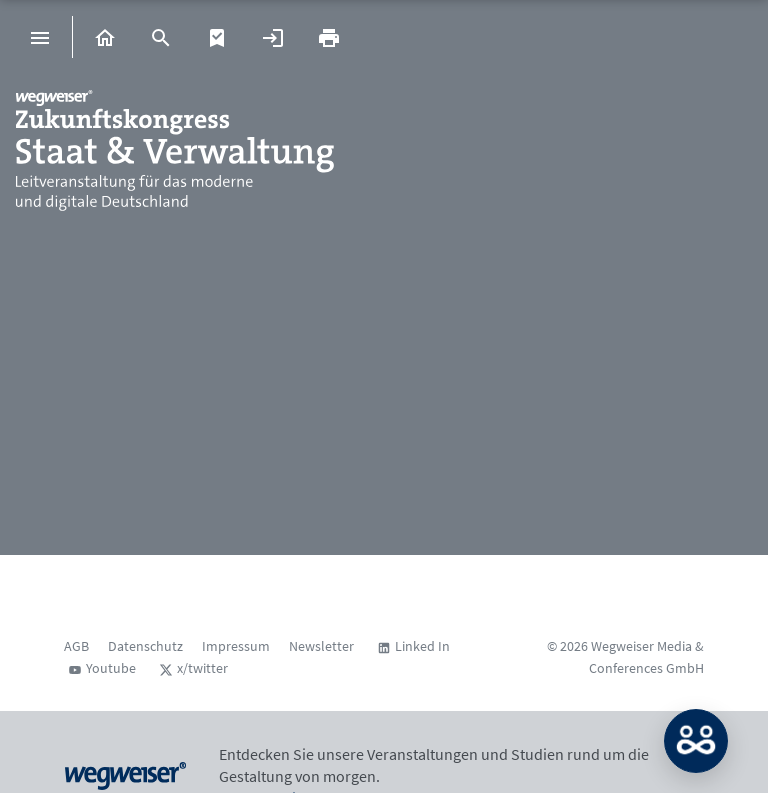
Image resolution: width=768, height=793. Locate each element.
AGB (76, 646)
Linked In (422, 646)
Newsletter (321, 646)
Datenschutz (145, 646)
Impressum (236, 646)
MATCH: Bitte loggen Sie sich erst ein (696, 741)
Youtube (111, 668)
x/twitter (202, 668)
